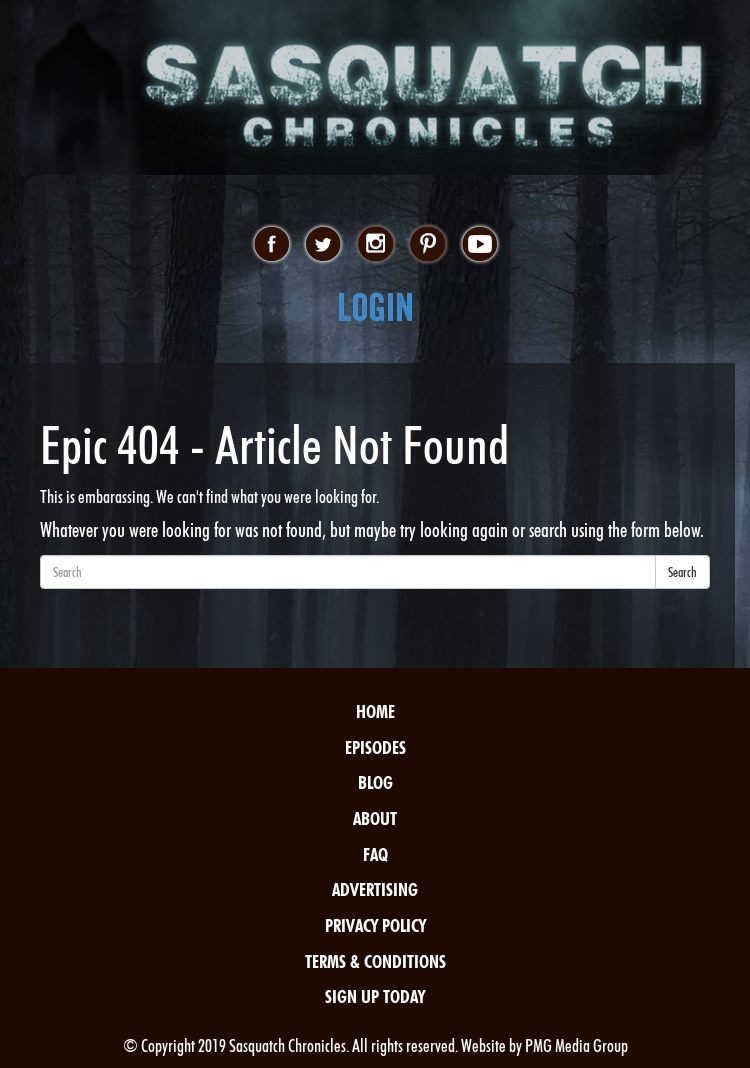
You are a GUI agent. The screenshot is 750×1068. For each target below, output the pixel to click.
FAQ (375, 854)
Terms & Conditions (375, 961)
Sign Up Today (375, 996)
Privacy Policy (375, 925)
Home (375, 711)
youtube (479, 245)
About (375, 818)
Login (375, 307)
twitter (323, 245)
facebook (271, 245)
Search (682, 572)
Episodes (375, 747)
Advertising (375, 889)
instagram (375, 245)
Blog (375, 782)
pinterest (427, 245)
